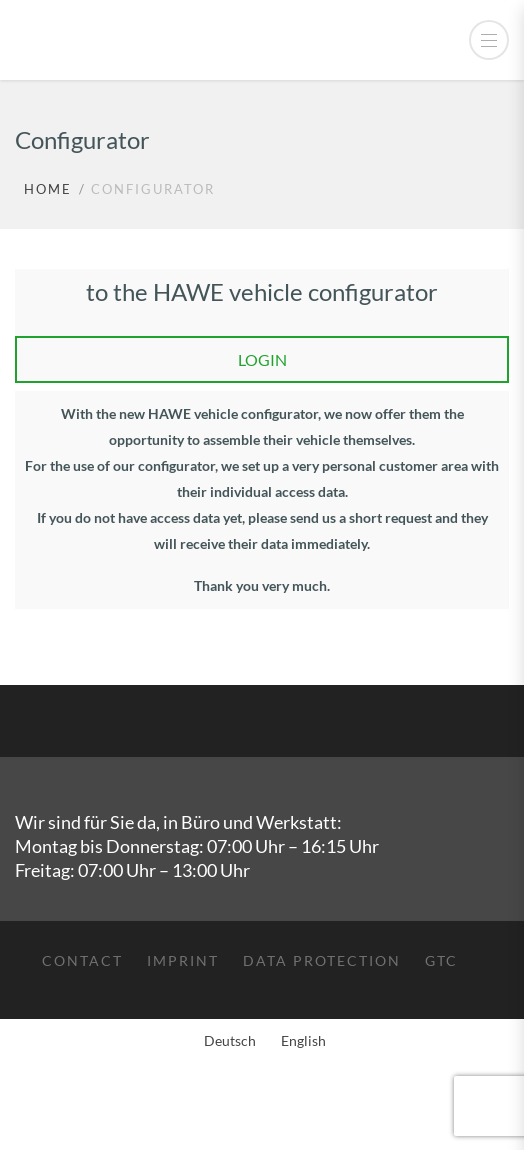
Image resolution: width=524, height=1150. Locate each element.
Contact (82, 960)
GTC (441, 960)
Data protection (322, 960)
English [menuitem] (303, 1040)
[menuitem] (227, 1041)
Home (48, 189)
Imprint (183, 960)
